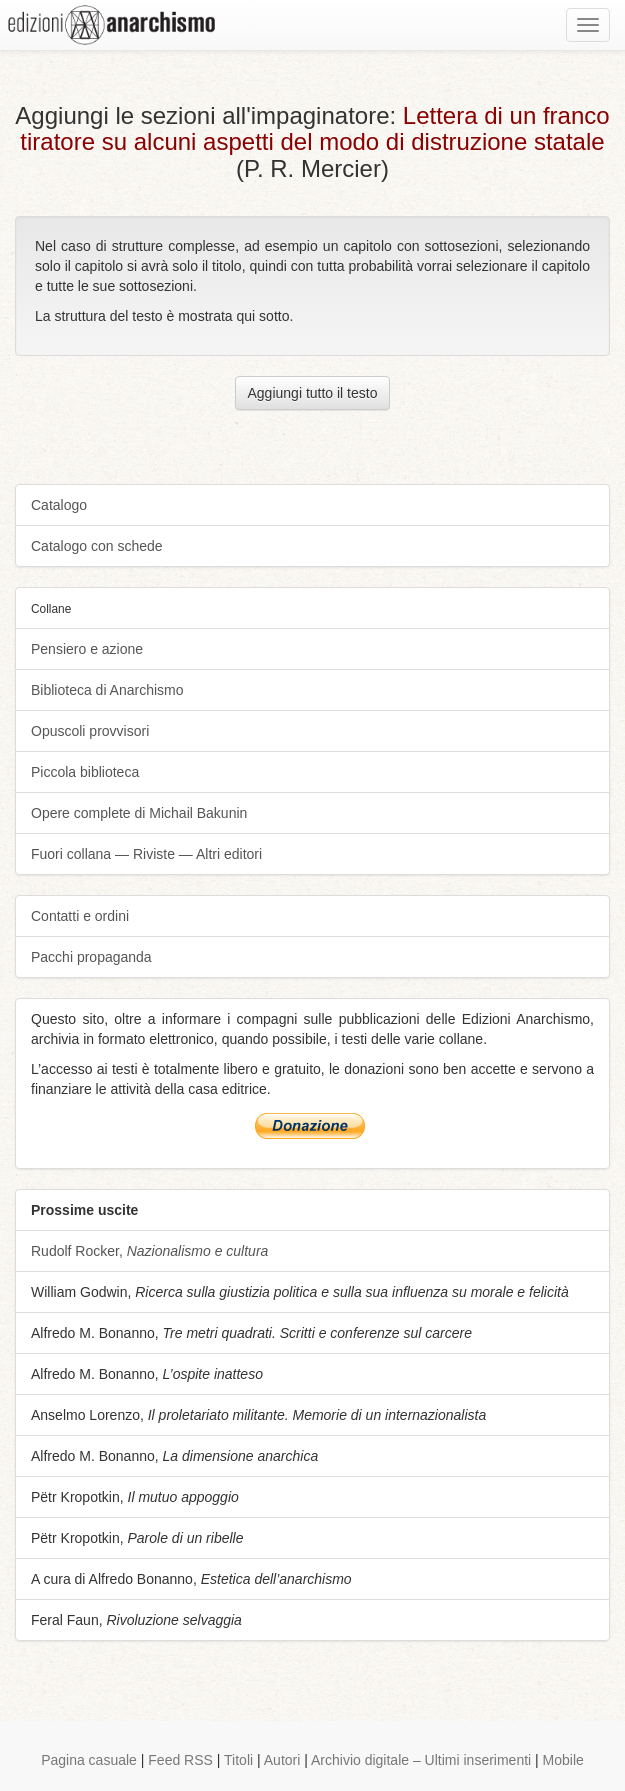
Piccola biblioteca (85, 772)
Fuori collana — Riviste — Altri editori (146, 854)
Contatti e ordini (80, 916)
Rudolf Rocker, (149, 1251)
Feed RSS (180, 1760)
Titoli (238, 1760)
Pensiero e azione (87, 649)
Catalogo (59, 505)
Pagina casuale (89, 1760)
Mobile (563, 1760)
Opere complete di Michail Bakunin (139, 813)
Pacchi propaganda (91, 957)
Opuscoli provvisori (90, 731)
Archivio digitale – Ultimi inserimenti (421, 1760)
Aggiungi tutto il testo (313, 393)
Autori (282, 1760)
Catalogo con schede (97, 546)
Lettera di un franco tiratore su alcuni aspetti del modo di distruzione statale (314, 128)
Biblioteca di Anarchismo (107, 690)
